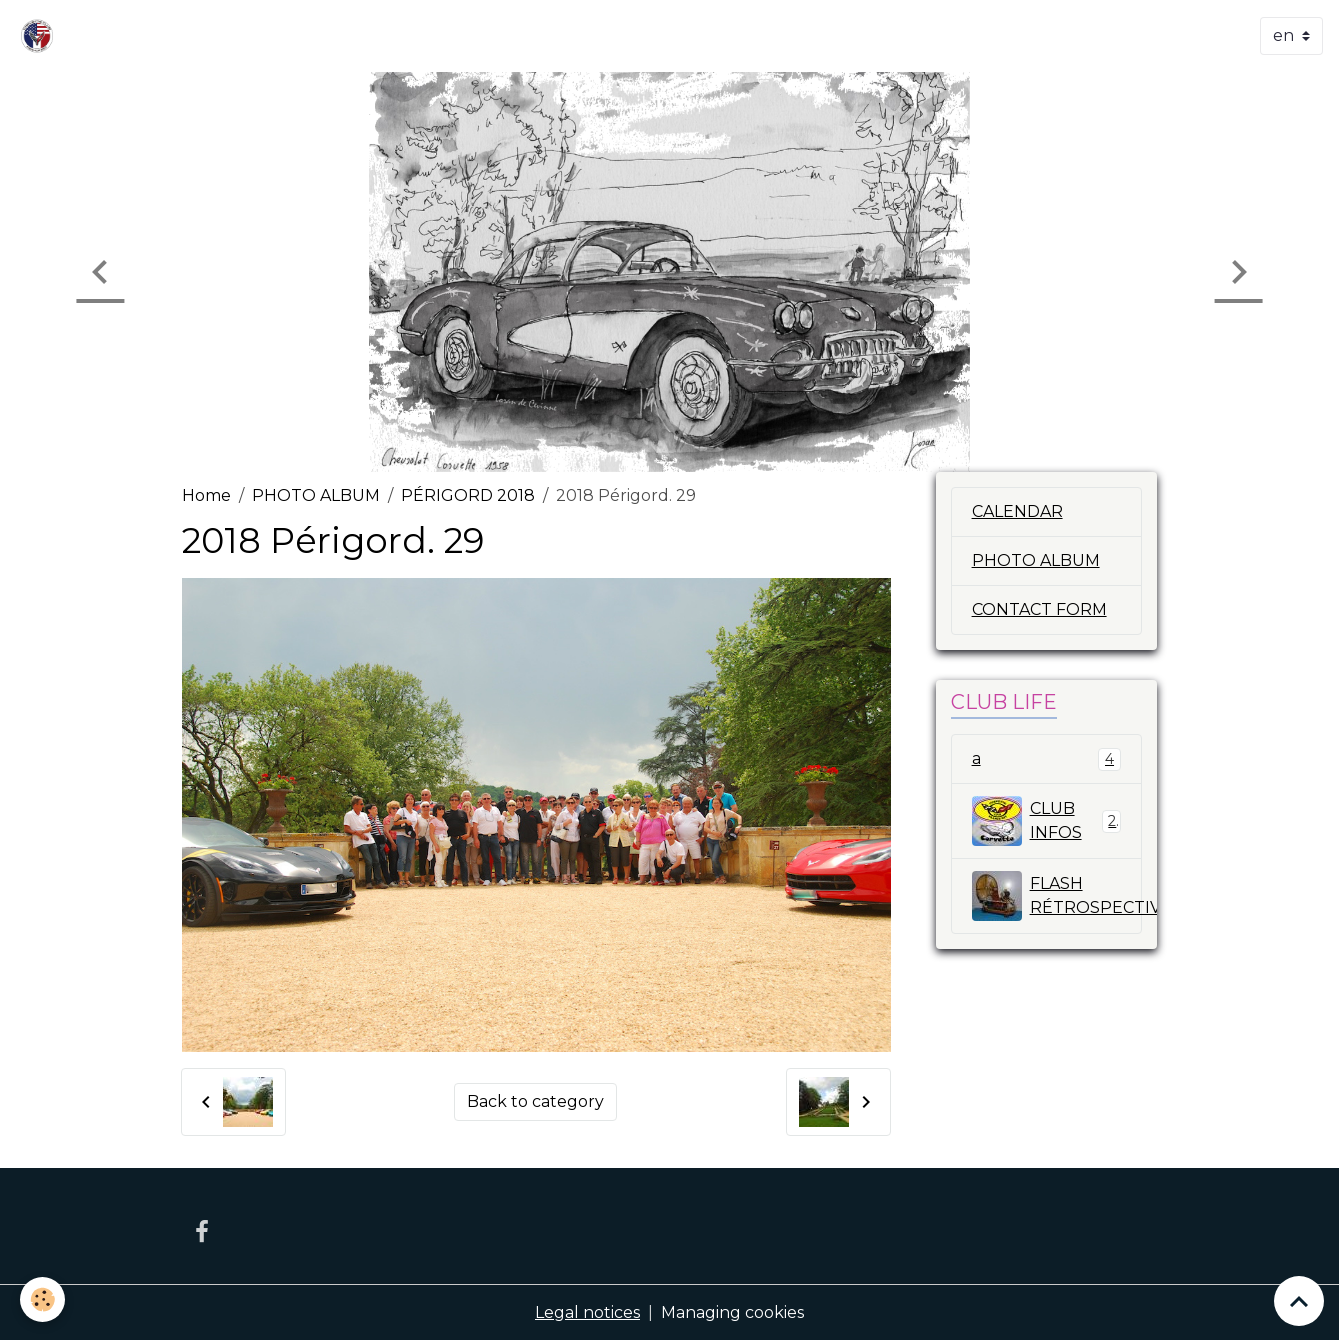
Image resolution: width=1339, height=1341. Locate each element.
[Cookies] (42, 1299)
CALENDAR (1017, 511)
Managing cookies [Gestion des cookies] (732, 1312)
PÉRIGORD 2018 (468, 495)
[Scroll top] (1299, 1301)
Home (206, 495)
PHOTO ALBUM (316, 495)
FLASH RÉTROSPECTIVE (1057, 896)
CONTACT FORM (1039, 609)
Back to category (535, 1101)
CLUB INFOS (1046, 821)
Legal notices (587, 1312)
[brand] (41, 36)
